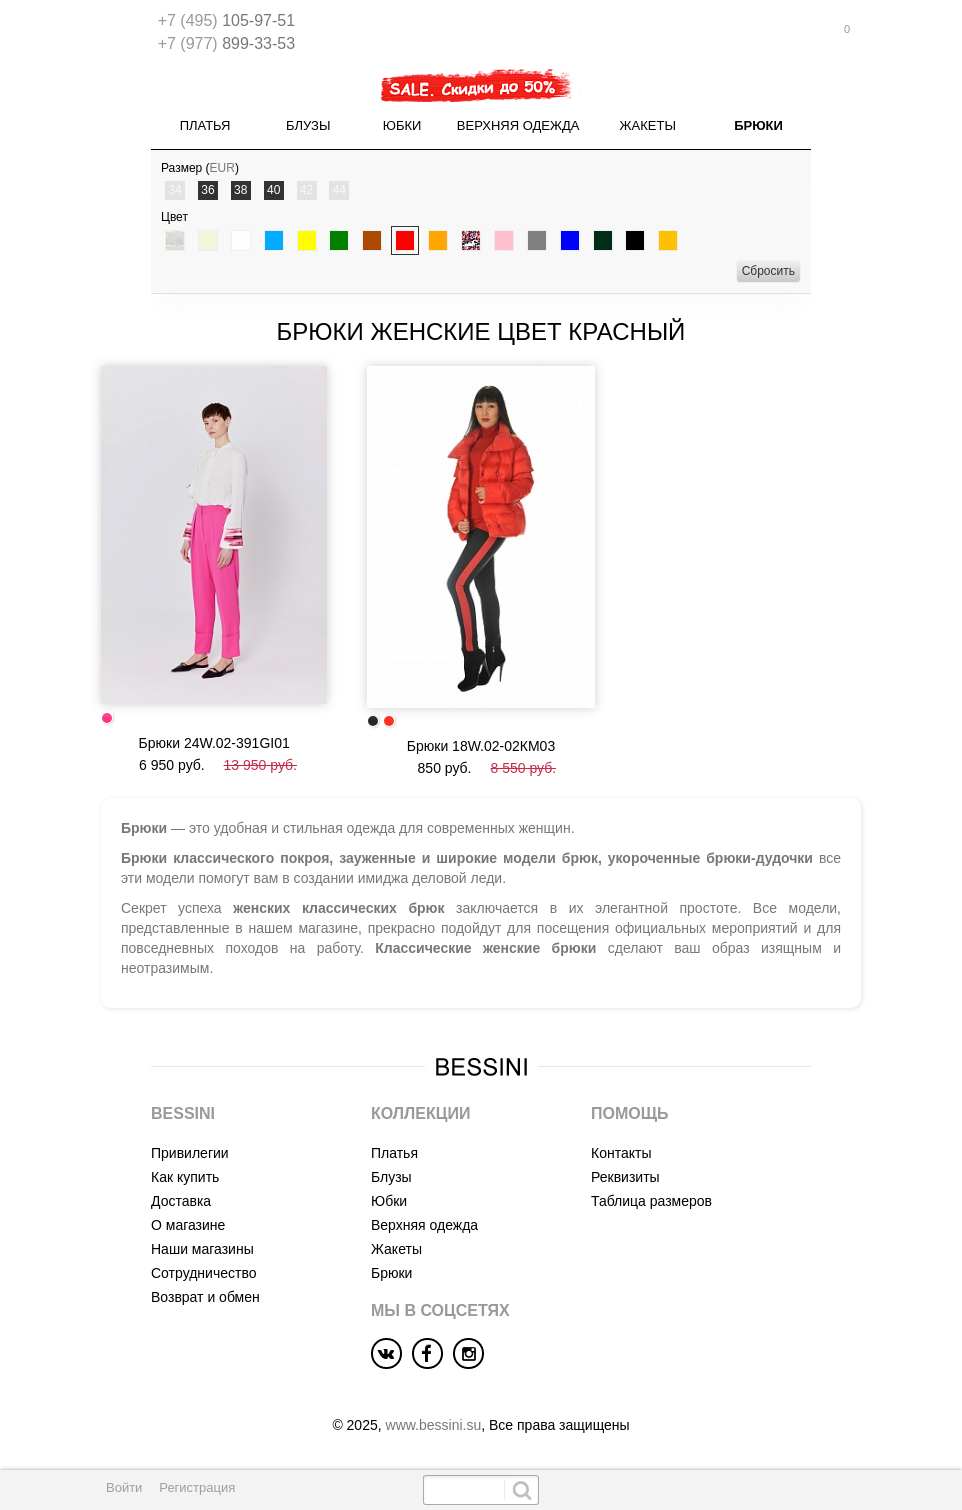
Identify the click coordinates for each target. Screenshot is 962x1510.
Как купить (185, 1177)
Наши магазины (202, 1249)
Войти (124, 1487)
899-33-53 (226, 43)
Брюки (758, 125)
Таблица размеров (651, 1201)
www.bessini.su (434, 1425)
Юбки (402, 125)
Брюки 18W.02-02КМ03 (481, 746)
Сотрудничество (203, 1273)
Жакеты (648, 125)
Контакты (621, 1153)
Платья (205, 125)
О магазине (188, 1225)
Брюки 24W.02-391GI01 (214, 743)
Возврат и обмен (205, 1297)
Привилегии (190, 1153)
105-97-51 (226, 20)
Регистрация (197, 1487)
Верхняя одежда (518, 125)
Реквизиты (625, 1177)
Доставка (181, 1201)
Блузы (308, 125)
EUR (222, 168)
